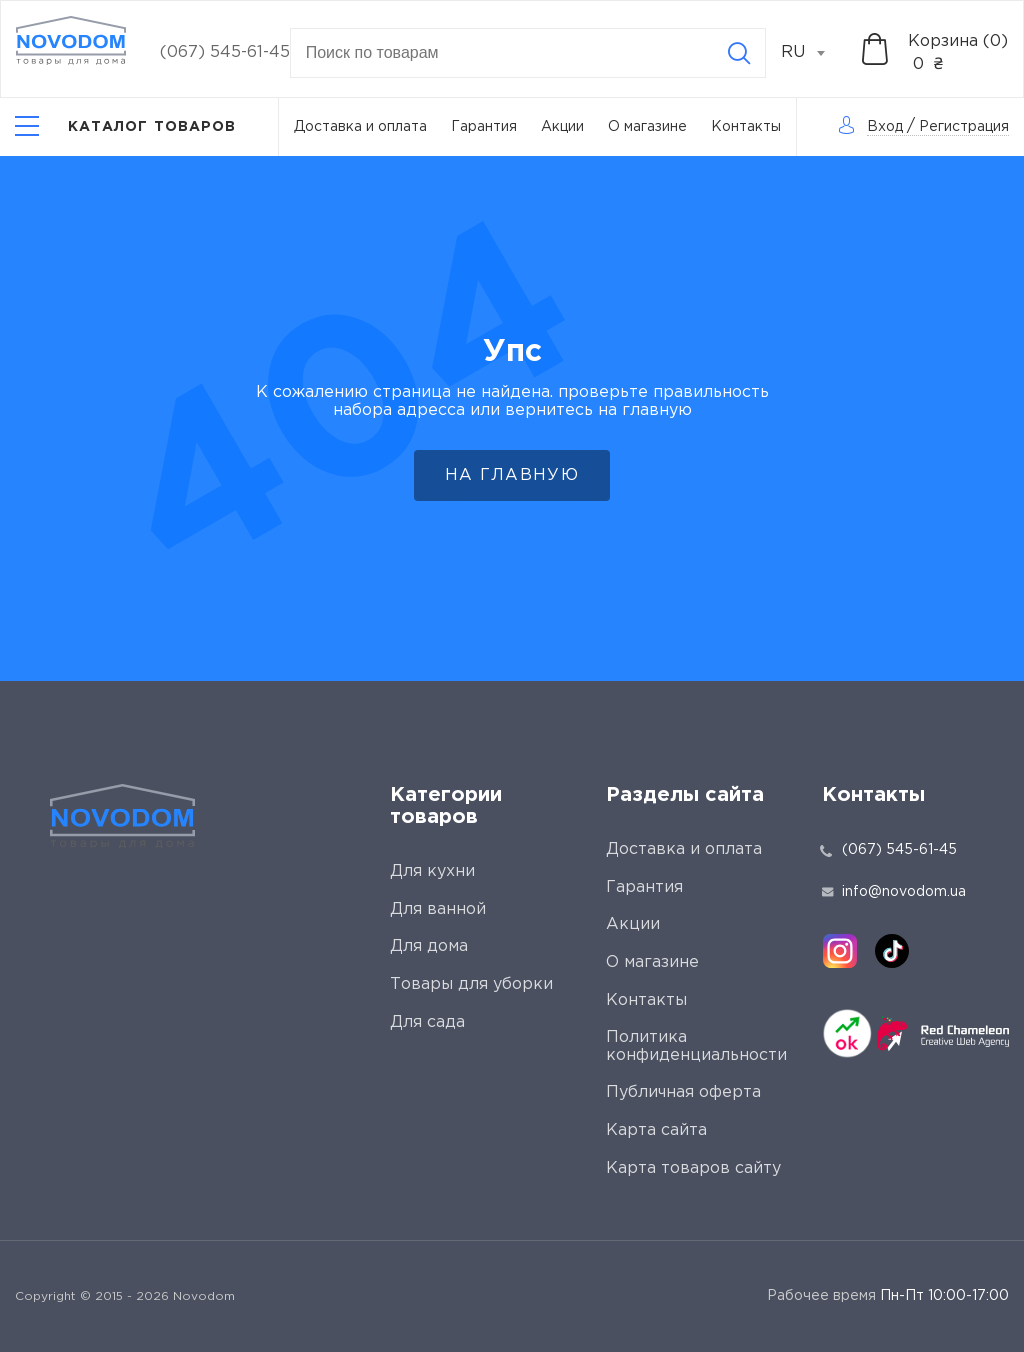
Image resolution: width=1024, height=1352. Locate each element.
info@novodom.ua (894, 892)
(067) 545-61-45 (225, 52)
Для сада (427, 1022)
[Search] (739, 53)
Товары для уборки (471, 984)
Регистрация (964, 127)
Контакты (746, 127)
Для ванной (438, 909)
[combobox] (814, 53)
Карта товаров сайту (693, 1168)
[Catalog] (126, 126)
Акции (562, 127)
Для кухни (432, 871)
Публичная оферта (683, 1092)
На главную (512, 475)
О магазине (647, 127)
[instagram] (840, 951)
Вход (885, 127)
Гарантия (484, 127)
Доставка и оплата (360, 127)
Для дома (429, 946)
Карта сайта (656, 1130)
